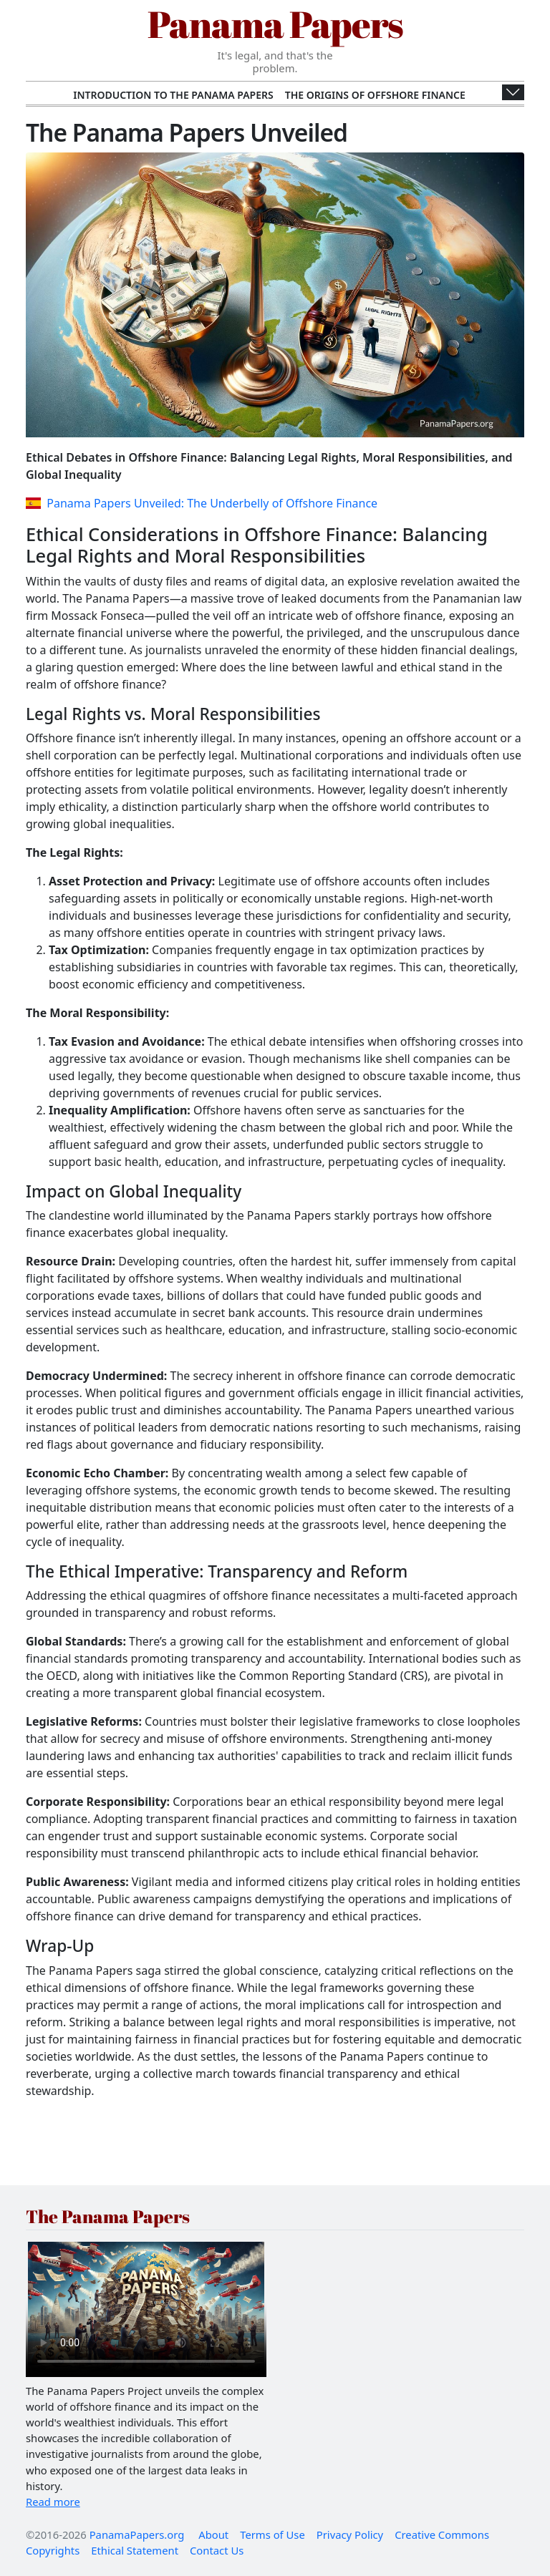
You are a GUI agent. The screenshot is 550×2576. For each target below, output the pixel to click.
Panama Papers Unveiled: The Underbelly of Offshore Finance (201, 503)
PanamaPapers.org (137, 2534)
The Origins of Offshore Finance (375, 95)
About (213, 2534)
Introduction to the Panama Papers (173, 95)
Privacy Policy (350, 2534)
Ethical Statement (134, 2550)
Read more (53, 2501)
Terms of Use (272, 2534)
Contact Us (216, 2550)
